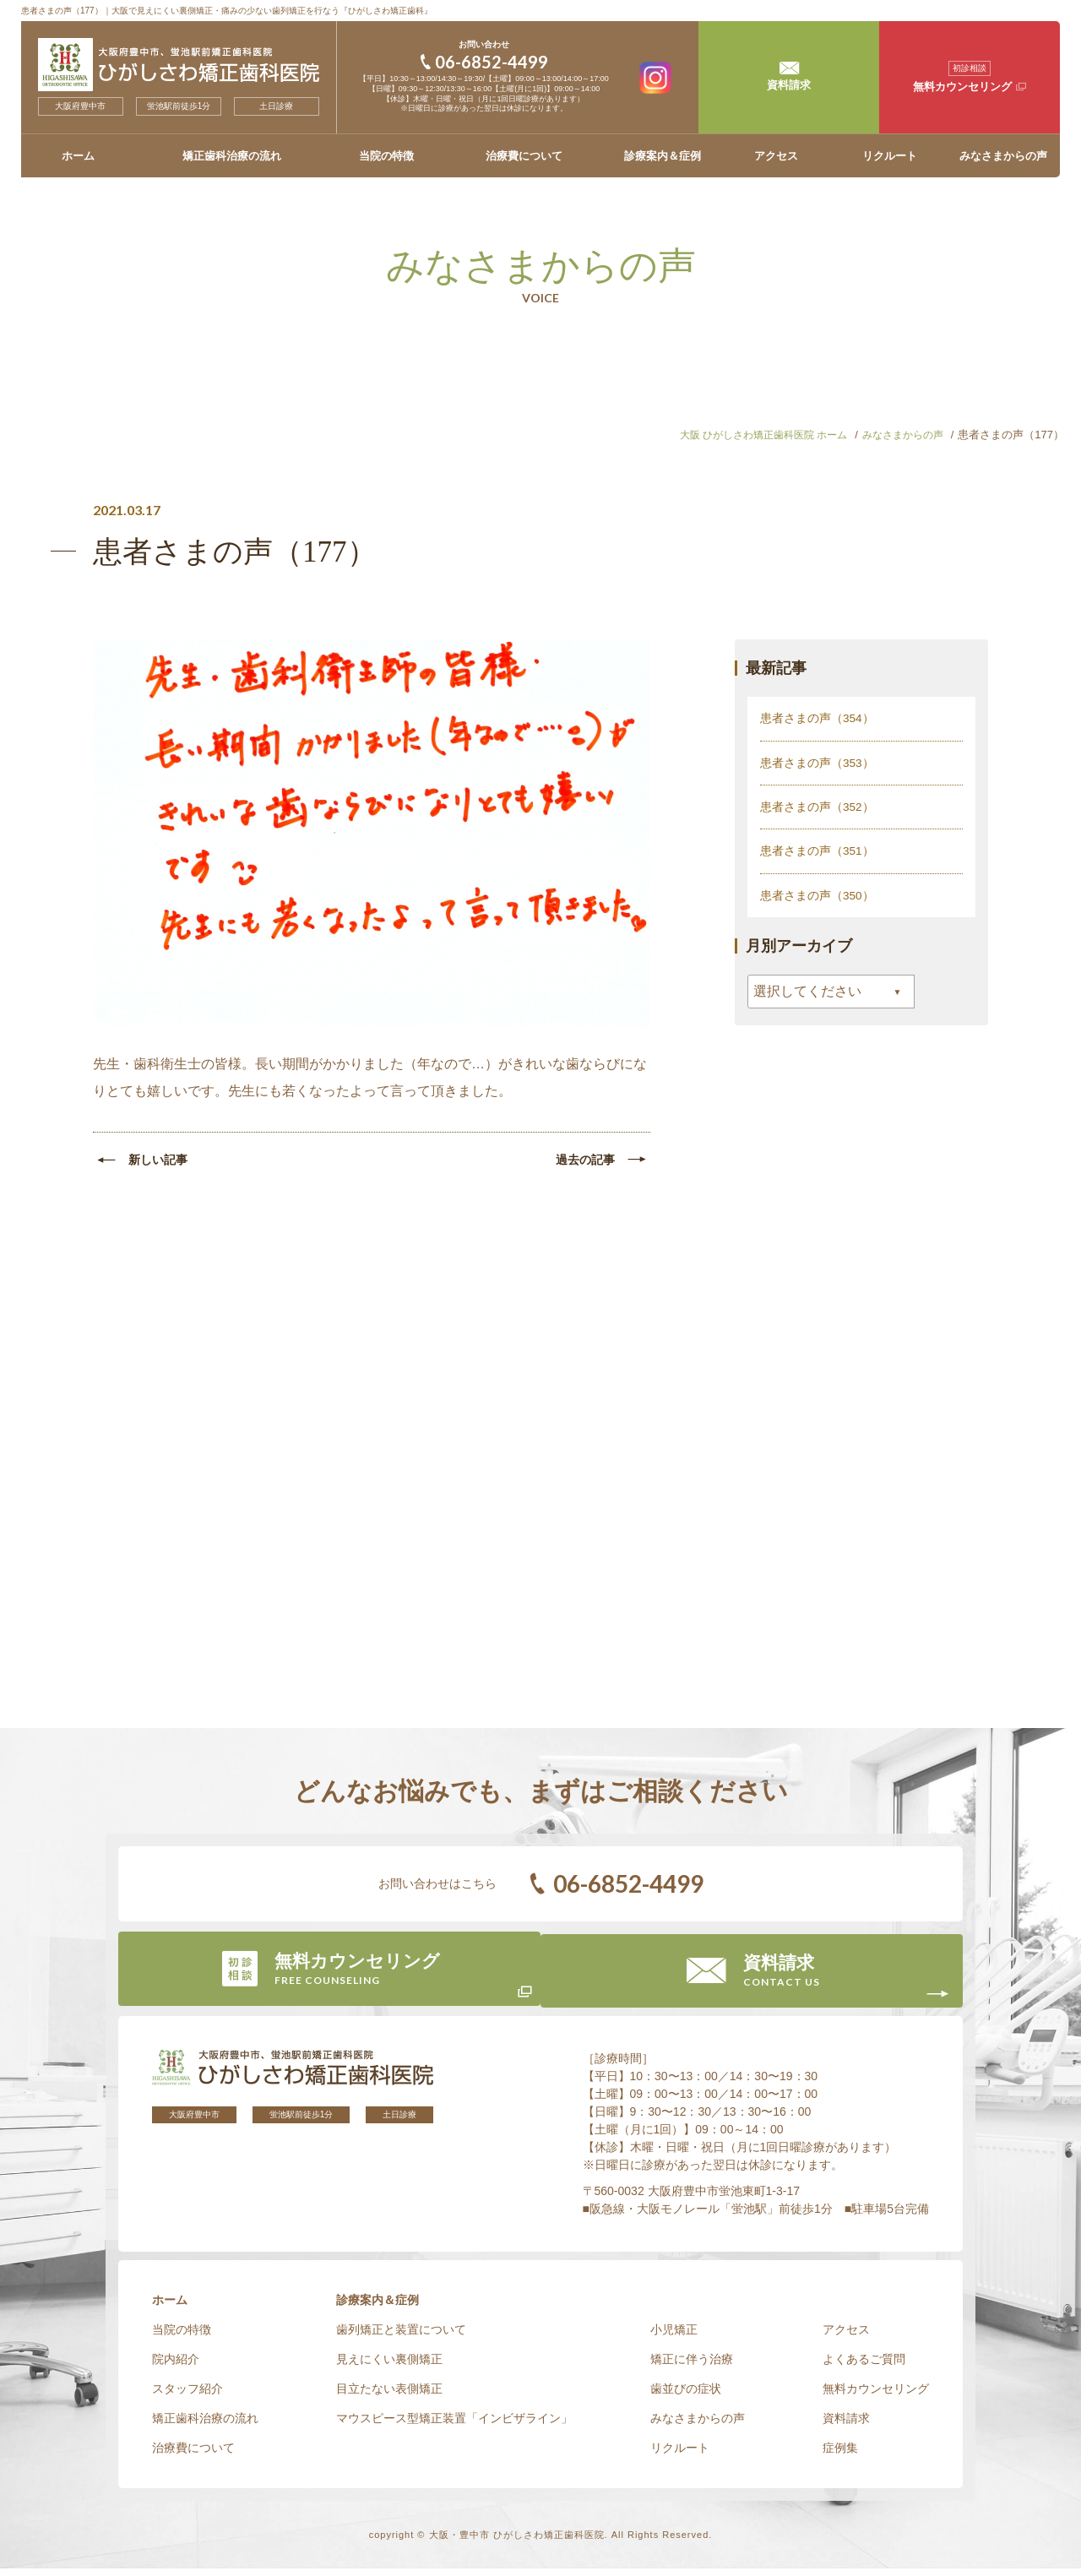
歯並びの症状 (685, 2396)
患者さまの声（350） (817, 893)
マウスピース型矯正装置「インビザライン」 (454, 2425)
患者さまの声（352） (817, 805)
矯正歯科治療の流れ (231, 155)
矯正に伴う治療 (691, 2366)
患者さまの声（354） (817, 718)
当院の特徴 (386, 155)
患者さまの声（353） (817, 762)
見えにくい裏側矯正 (389, 2366)
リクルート (889, 155)
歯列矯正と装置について (401, 2337)
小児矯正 (674, 2337)
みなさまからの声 (1003, 155)
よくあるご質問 (864, 2366)
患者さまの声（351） (817, 849)
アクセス (776, 155)
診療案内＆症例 (662, 155)
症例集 (840, 2455)
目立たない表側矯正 (389, 2396)
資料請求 (846, 2425)
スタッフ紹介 (187, 2396)
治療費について (524, 155)
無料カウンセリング (876, 2396)
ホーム (78, 155)
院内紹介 (175, 2366)
